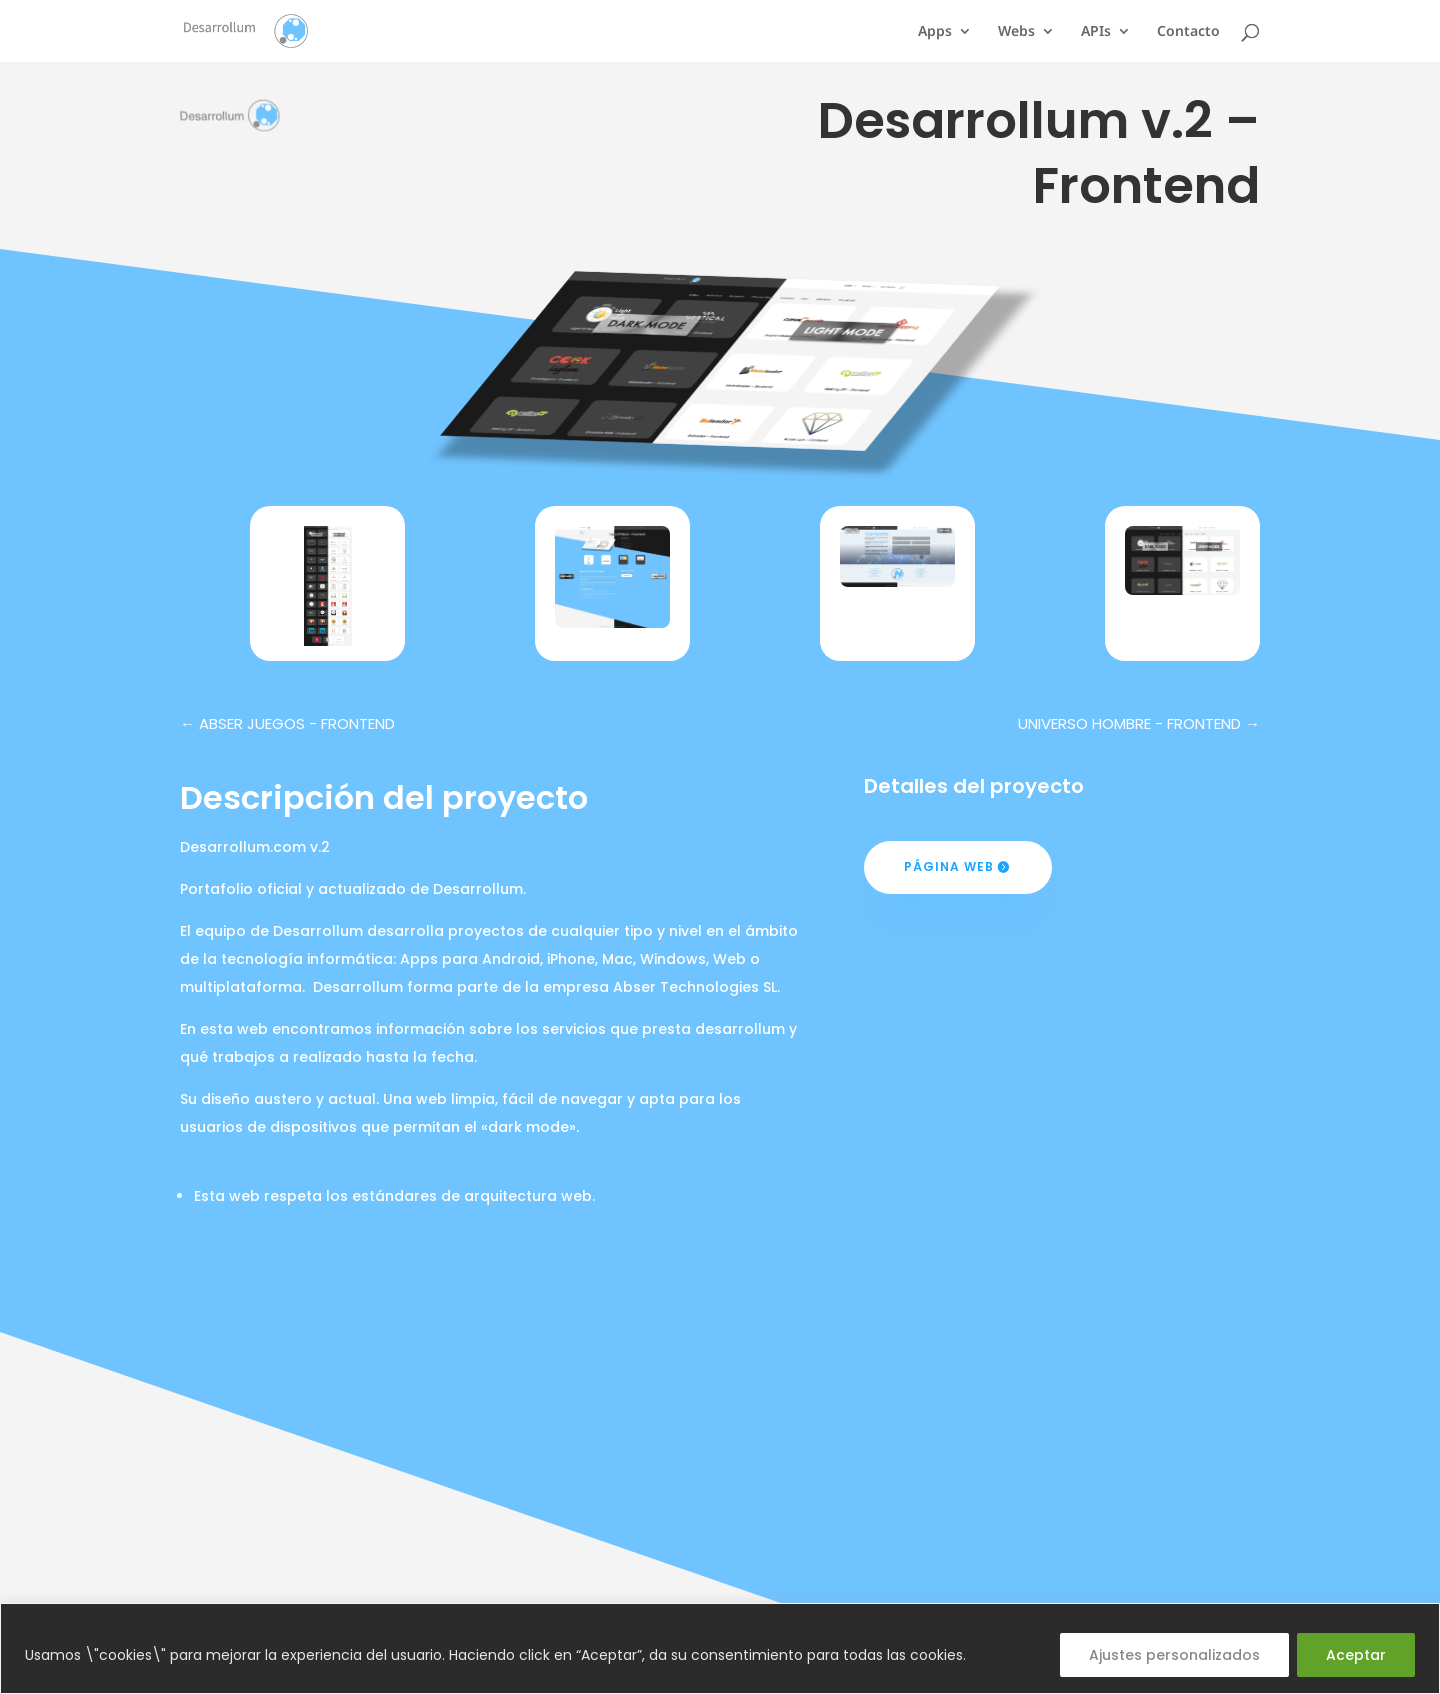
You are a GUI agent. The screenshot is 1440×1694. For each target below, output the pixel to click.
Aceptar (1356, 1655)
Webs (1016, 32)
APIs (1096, 32)
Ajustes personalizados (1174, 1655)
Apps (935, 32)
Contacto (1188, 32)
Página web (949, 866)
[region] (720, 1648)
